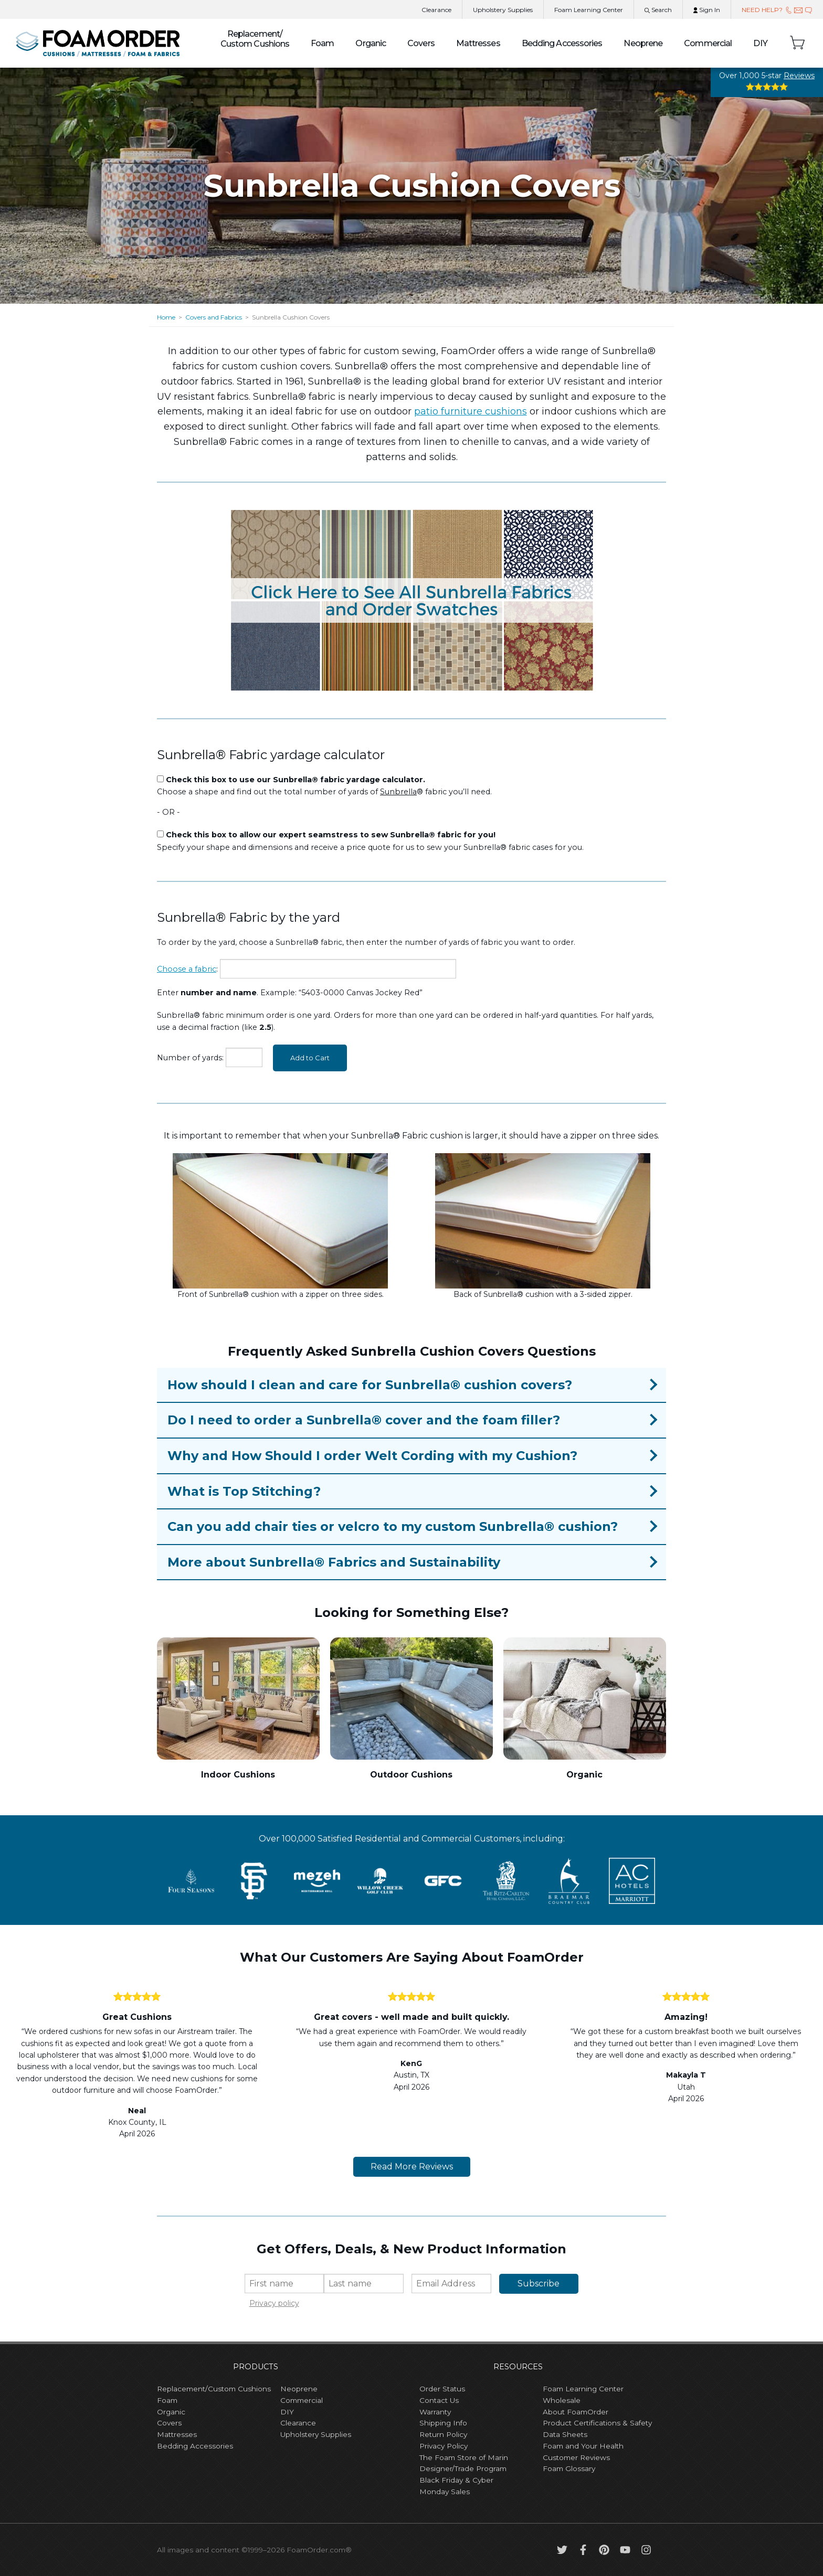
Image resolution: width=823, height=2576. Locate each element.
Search (658, 10)
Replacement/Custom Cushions (214, 2389)
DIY (760, 43)
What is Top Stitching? (244, 1491)
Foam (322, 43)
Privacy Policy (443, 2446)
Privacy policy (274, 2303)
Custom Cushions (255, 39)
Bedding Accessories (562, 43)
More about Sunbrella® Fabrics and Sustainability (333, 1562)
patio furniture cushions (470, 411)
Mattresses (478, 43)
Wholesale (562, 2400)
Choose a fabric (186, 969)
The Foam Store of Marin (463, 2457)
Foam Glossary (569, 2468)
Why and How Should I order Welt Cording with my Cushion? (372, 1455)
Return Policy (443, 2434)
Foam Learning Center (583, 2389)
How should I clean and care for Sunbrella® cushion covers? (369, 1384)
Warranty (435, 2412)
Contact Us (439, 2400)
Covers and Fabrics (213, 317)
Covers (421, 43)
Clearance (436, 10)
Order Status (442, 2389)
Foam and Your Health (583, 2446)
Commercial (708, 43)
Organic (370, 43)
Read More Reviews (412, 2166)
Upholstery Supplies (315, 2434)
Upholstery (503, 10)
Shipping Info (443, 2423)
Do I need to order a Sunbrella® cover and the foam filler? (363, 1420)
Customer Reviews (576, 2457)
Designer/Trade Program (463, 2468)
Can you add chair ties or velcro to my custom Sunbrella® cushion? (392, 1526)
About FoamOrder (575, 2412)
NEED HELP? (777, 10)
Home (166, 317)
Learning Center (588, 10)
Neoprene (643, 43)
